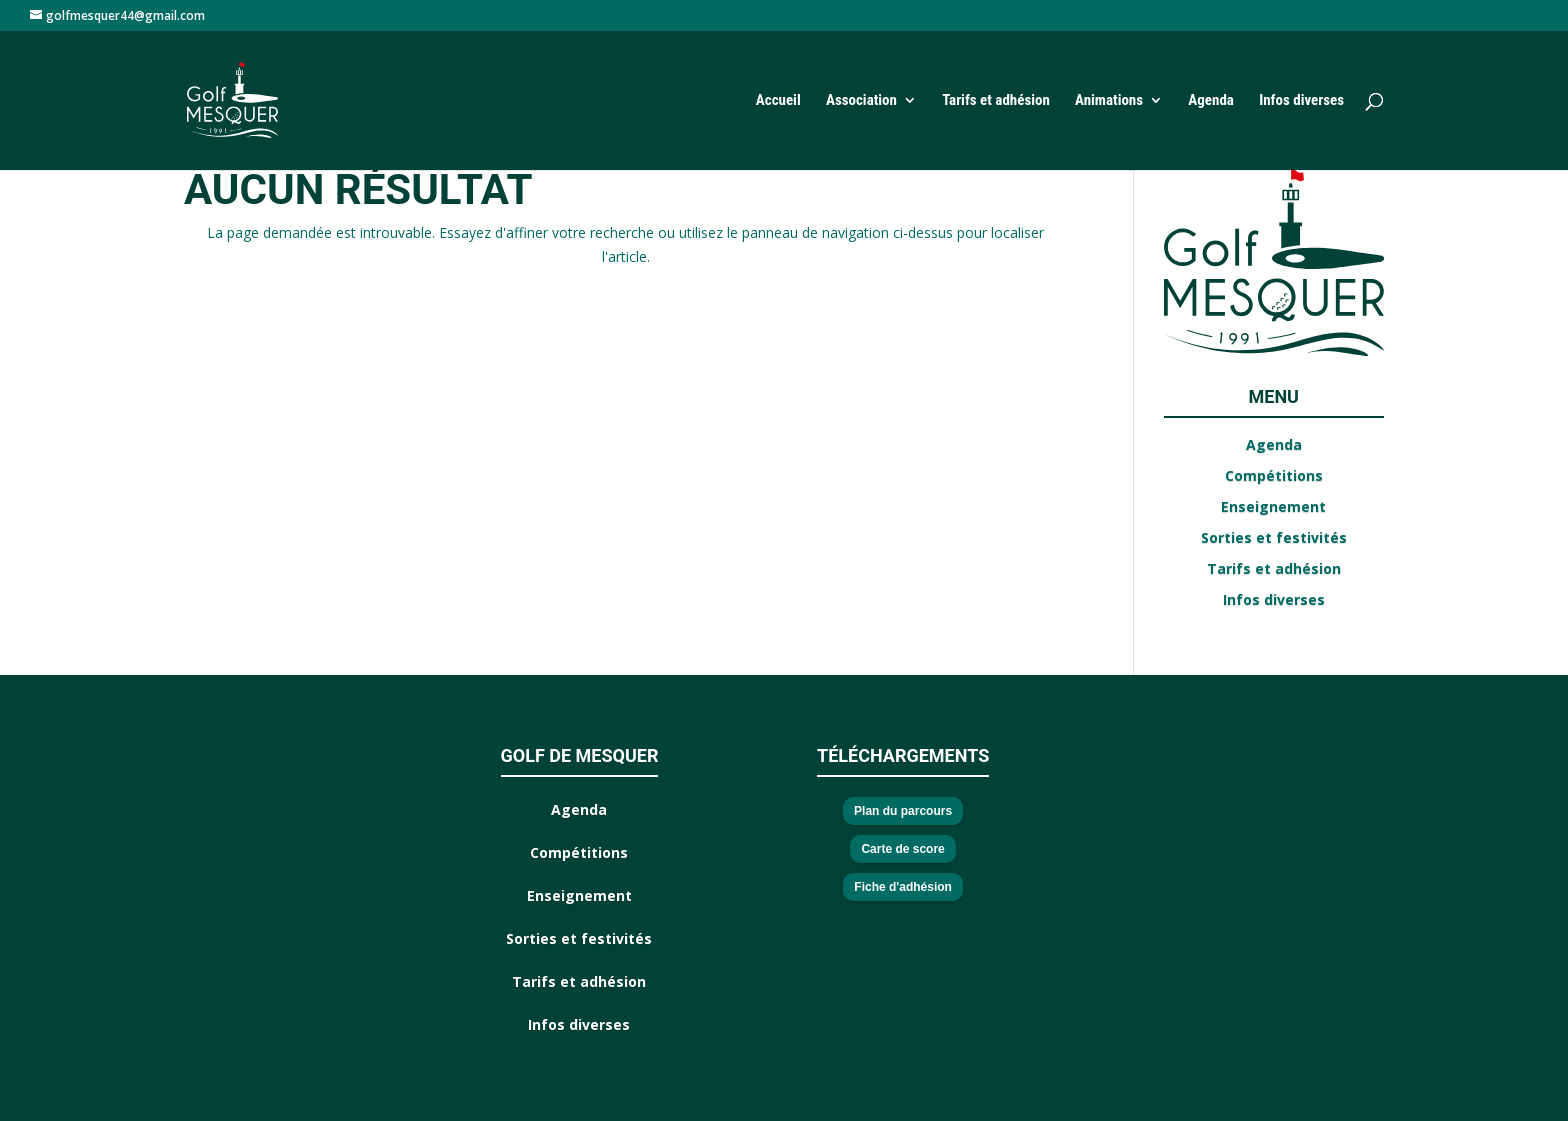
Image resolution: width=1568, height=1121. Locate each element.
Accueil (778, 101)
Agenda (1211, 101)
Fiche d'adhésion (903, 887)
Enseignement (1273, 506)
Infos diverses (1301, 101)
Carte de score (902, 849)
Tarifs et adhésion (996, 101)
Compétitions (1274, 475)
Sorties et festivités (1274, 537)
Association (861, 101)
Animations (1109, 101)
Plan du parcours (903, 811)
